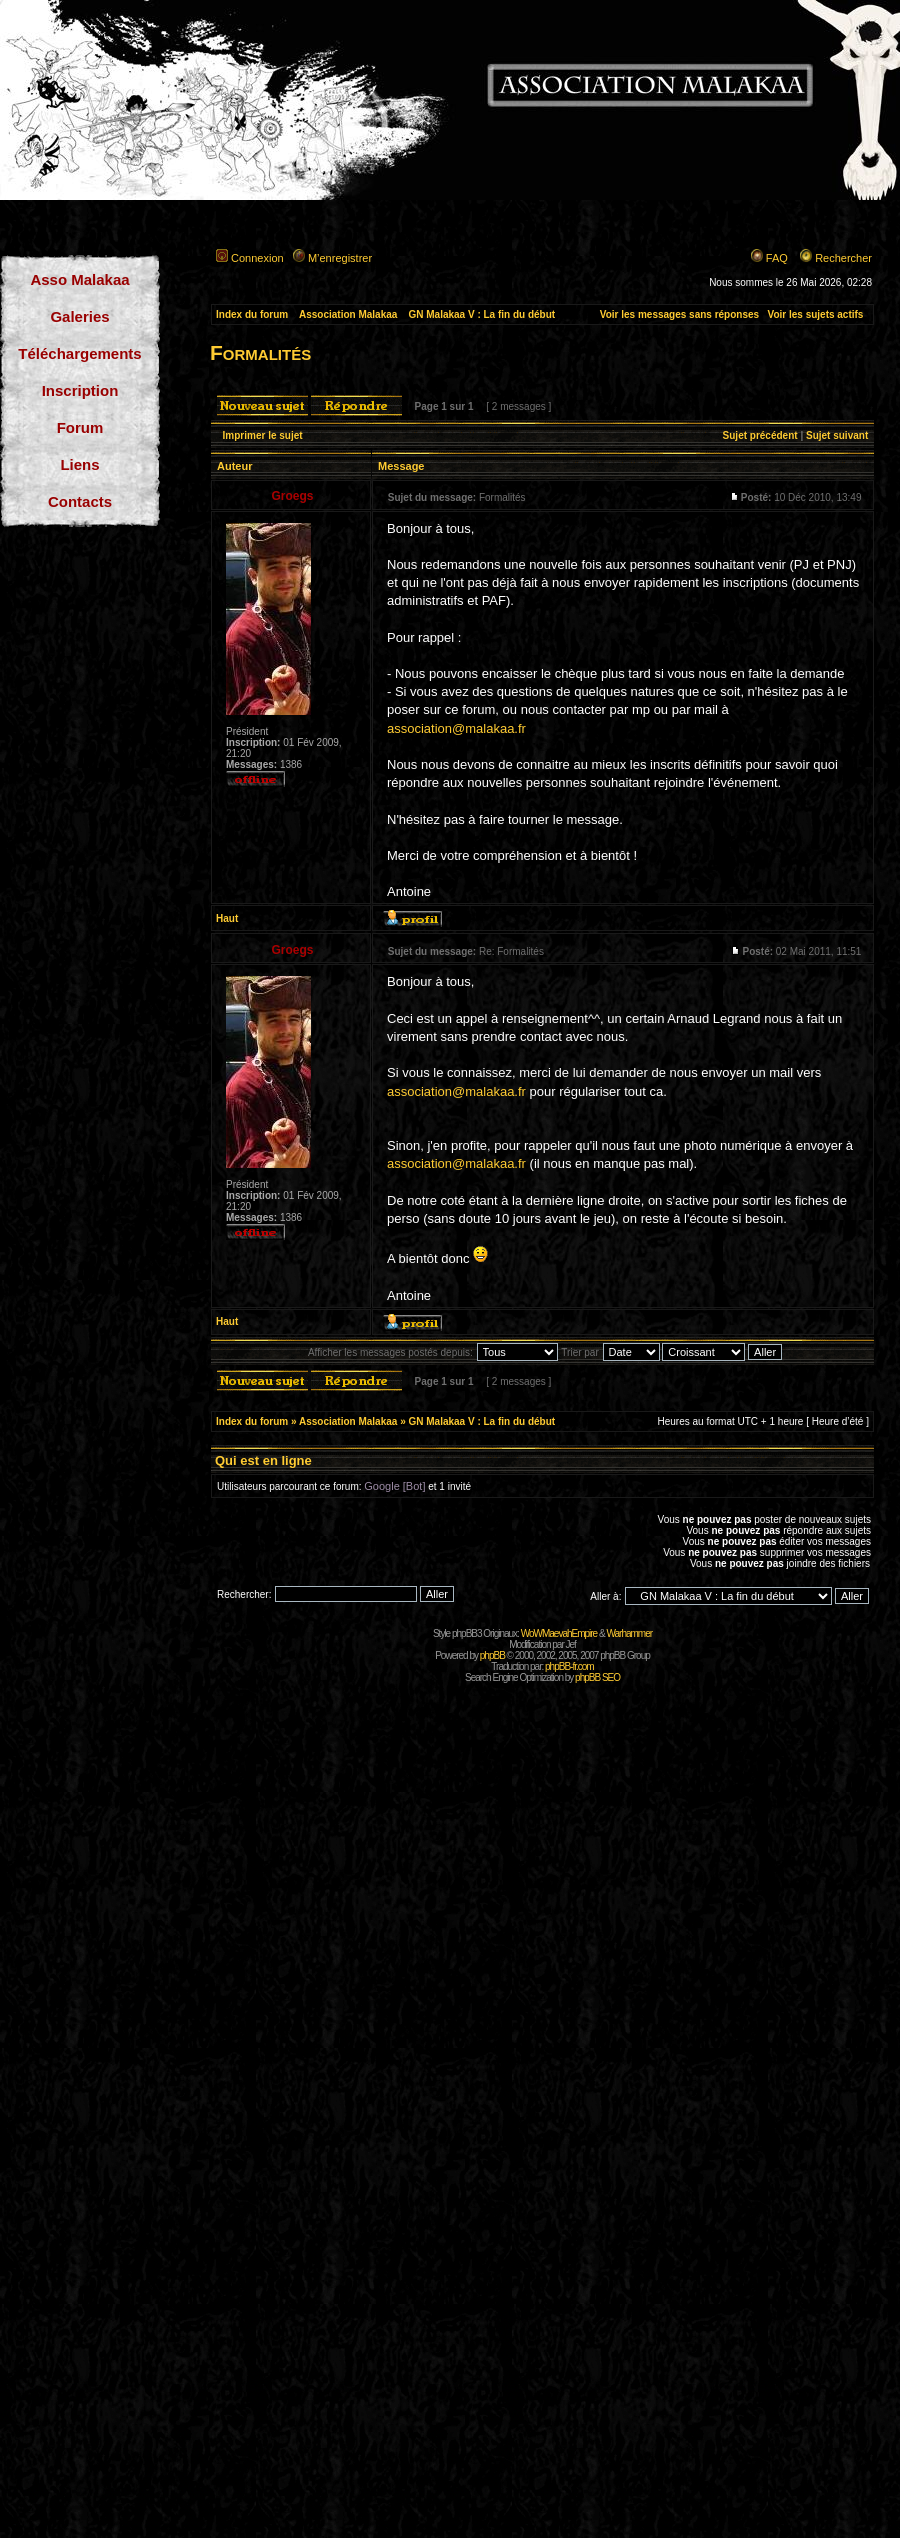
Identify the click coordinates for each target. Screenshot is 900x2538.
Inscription (80, 390)
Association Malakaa (348, 314)
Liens (79, 464)
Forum (80, 427)
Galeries (79, 316)
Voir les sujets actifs (815, 314)
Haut (227, 918)
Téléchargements (79, 353)
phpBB (492, 1655)
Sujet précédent (760, 435)
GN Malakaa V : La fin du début (481, 314)
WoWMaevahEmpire (559, 1633)
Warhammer (629, 1633)
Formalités (260, 352)
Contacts (80, 501)
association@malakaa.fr (456, 728)
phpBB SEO (597, 1677)
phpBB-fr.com (569, 1666)
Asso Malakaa (79, 279)
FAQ (777, 258)
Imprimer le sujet (263, 435)
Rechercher (843, 258)
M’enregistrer (340, 258)
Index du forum (252, 314)
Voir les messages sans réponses (679, 314)
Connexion (257, 258)
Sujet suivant (837, 435)
